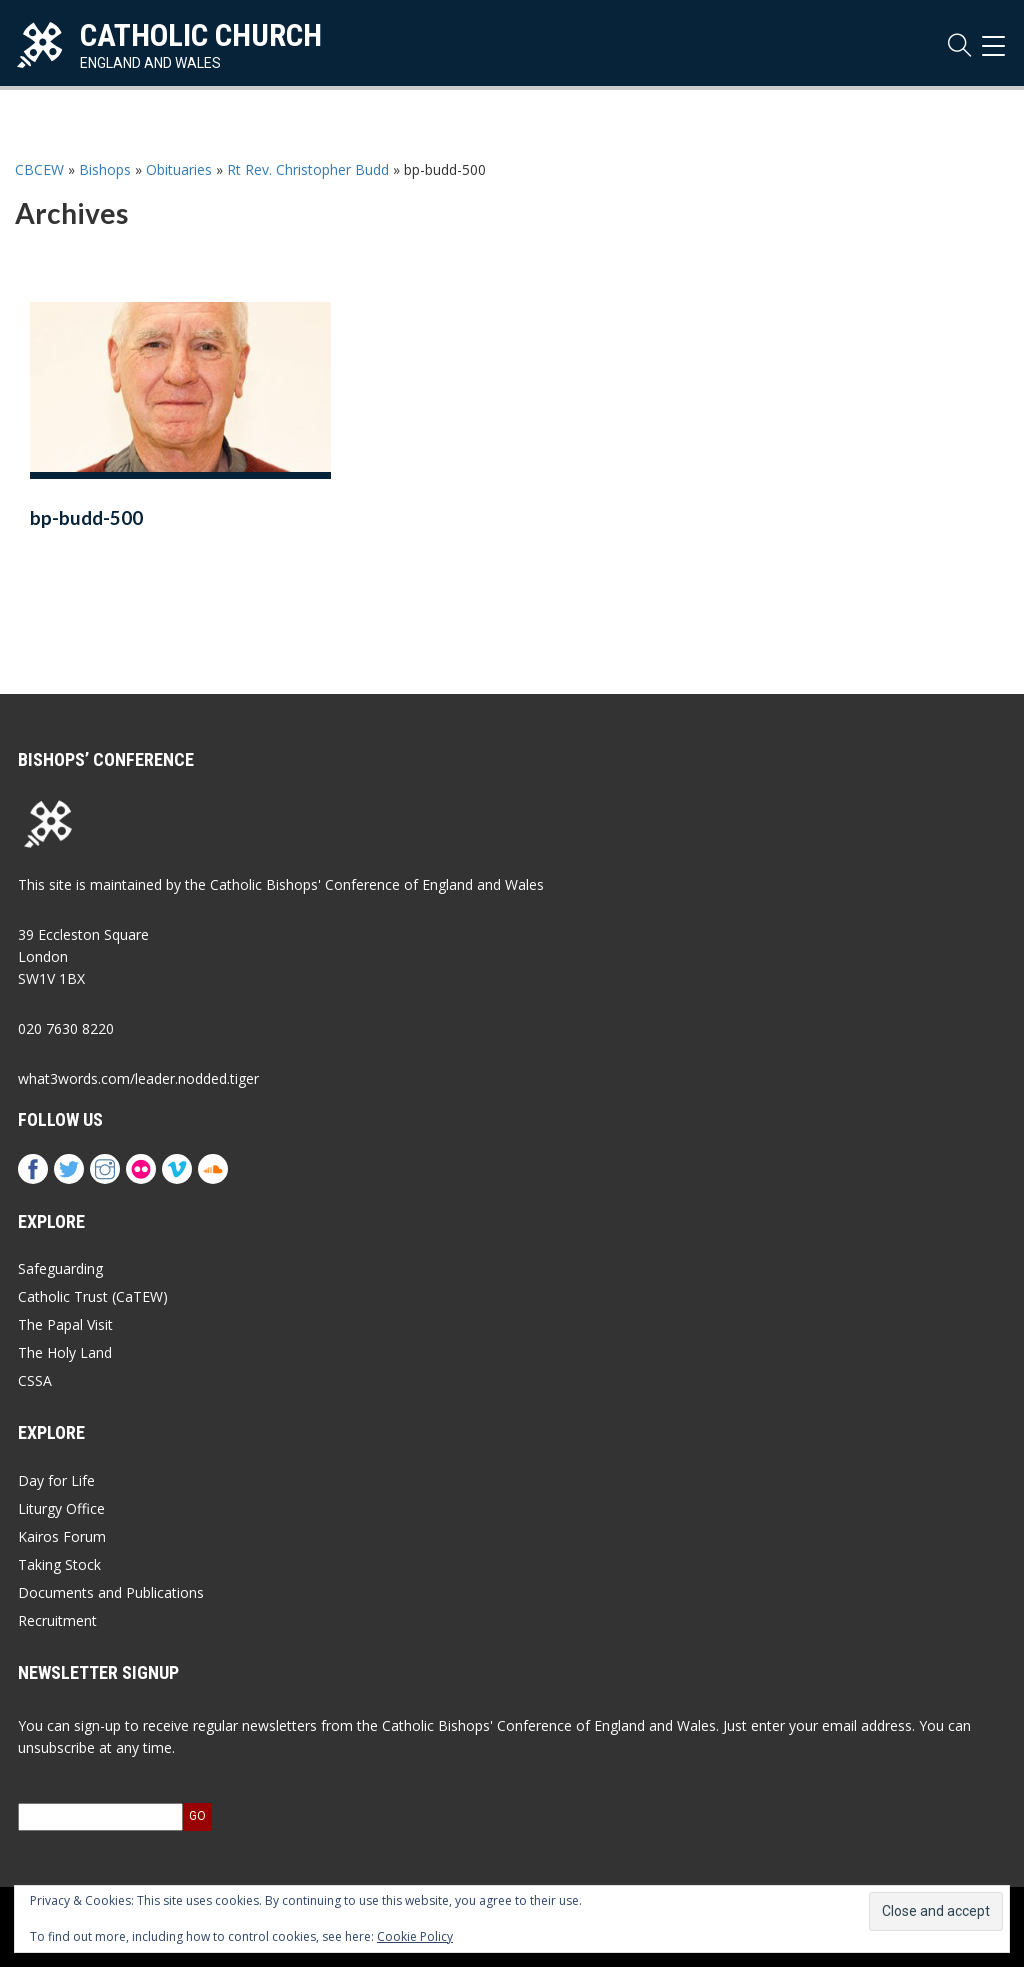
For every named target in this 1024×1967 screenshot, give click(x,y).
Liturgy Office (61, 1508)
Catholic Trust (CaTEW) (93, 1296)
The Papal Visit (65, 1324)
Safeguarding (60, 1268)
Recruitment (57, 1620)
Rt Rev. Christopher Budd (308, 169)
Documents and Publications (111, 1592)
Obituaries (179, 169)
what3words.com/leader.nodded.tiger (138, 1078)
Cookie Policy (415, 1936)
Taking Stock (59, 1564)
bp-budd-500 (86, 518)
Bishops (105, 169)
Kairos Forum (62, 1536)
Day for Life (56, 1480)
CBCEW (39, 169)
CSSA (35, 1380)
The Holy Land (65, 1352)
